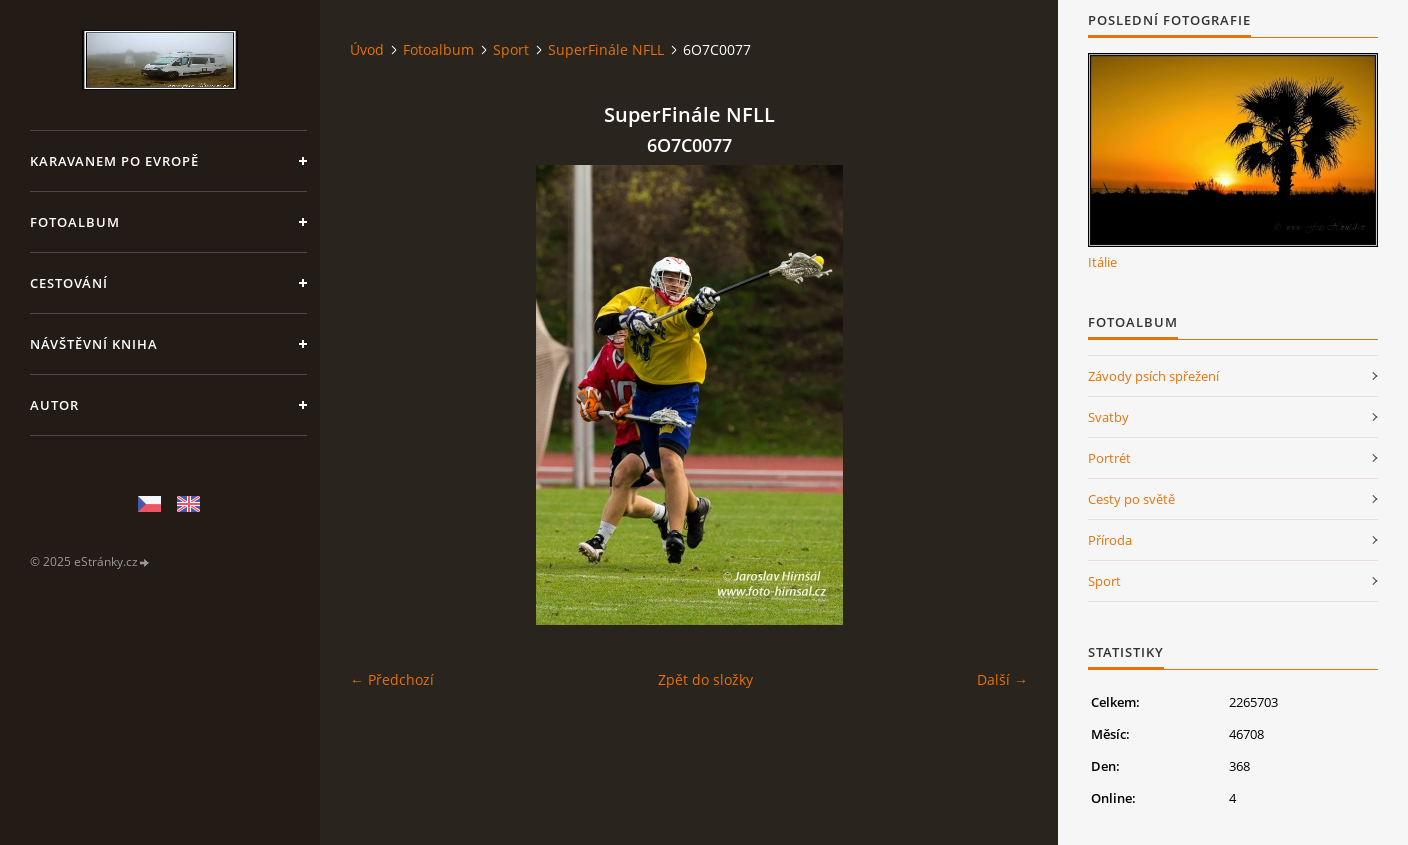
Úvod (367, 49)
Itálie (1102, 262)
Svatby (1108, 417)
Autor (54, 405)
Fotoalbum (75, 222)
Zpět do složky (705, 679)
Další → (1002, 679)
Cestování (69, 283)
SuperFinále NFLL (606, 49)
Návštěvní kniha (94, 344)
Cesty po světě (1131, 499)
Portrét (1109, 458)
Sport (511, 49)
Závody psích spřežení (1153, 376)
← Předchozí (392, 679)
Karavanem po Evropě (114, 161)
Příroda (1110, 540)
